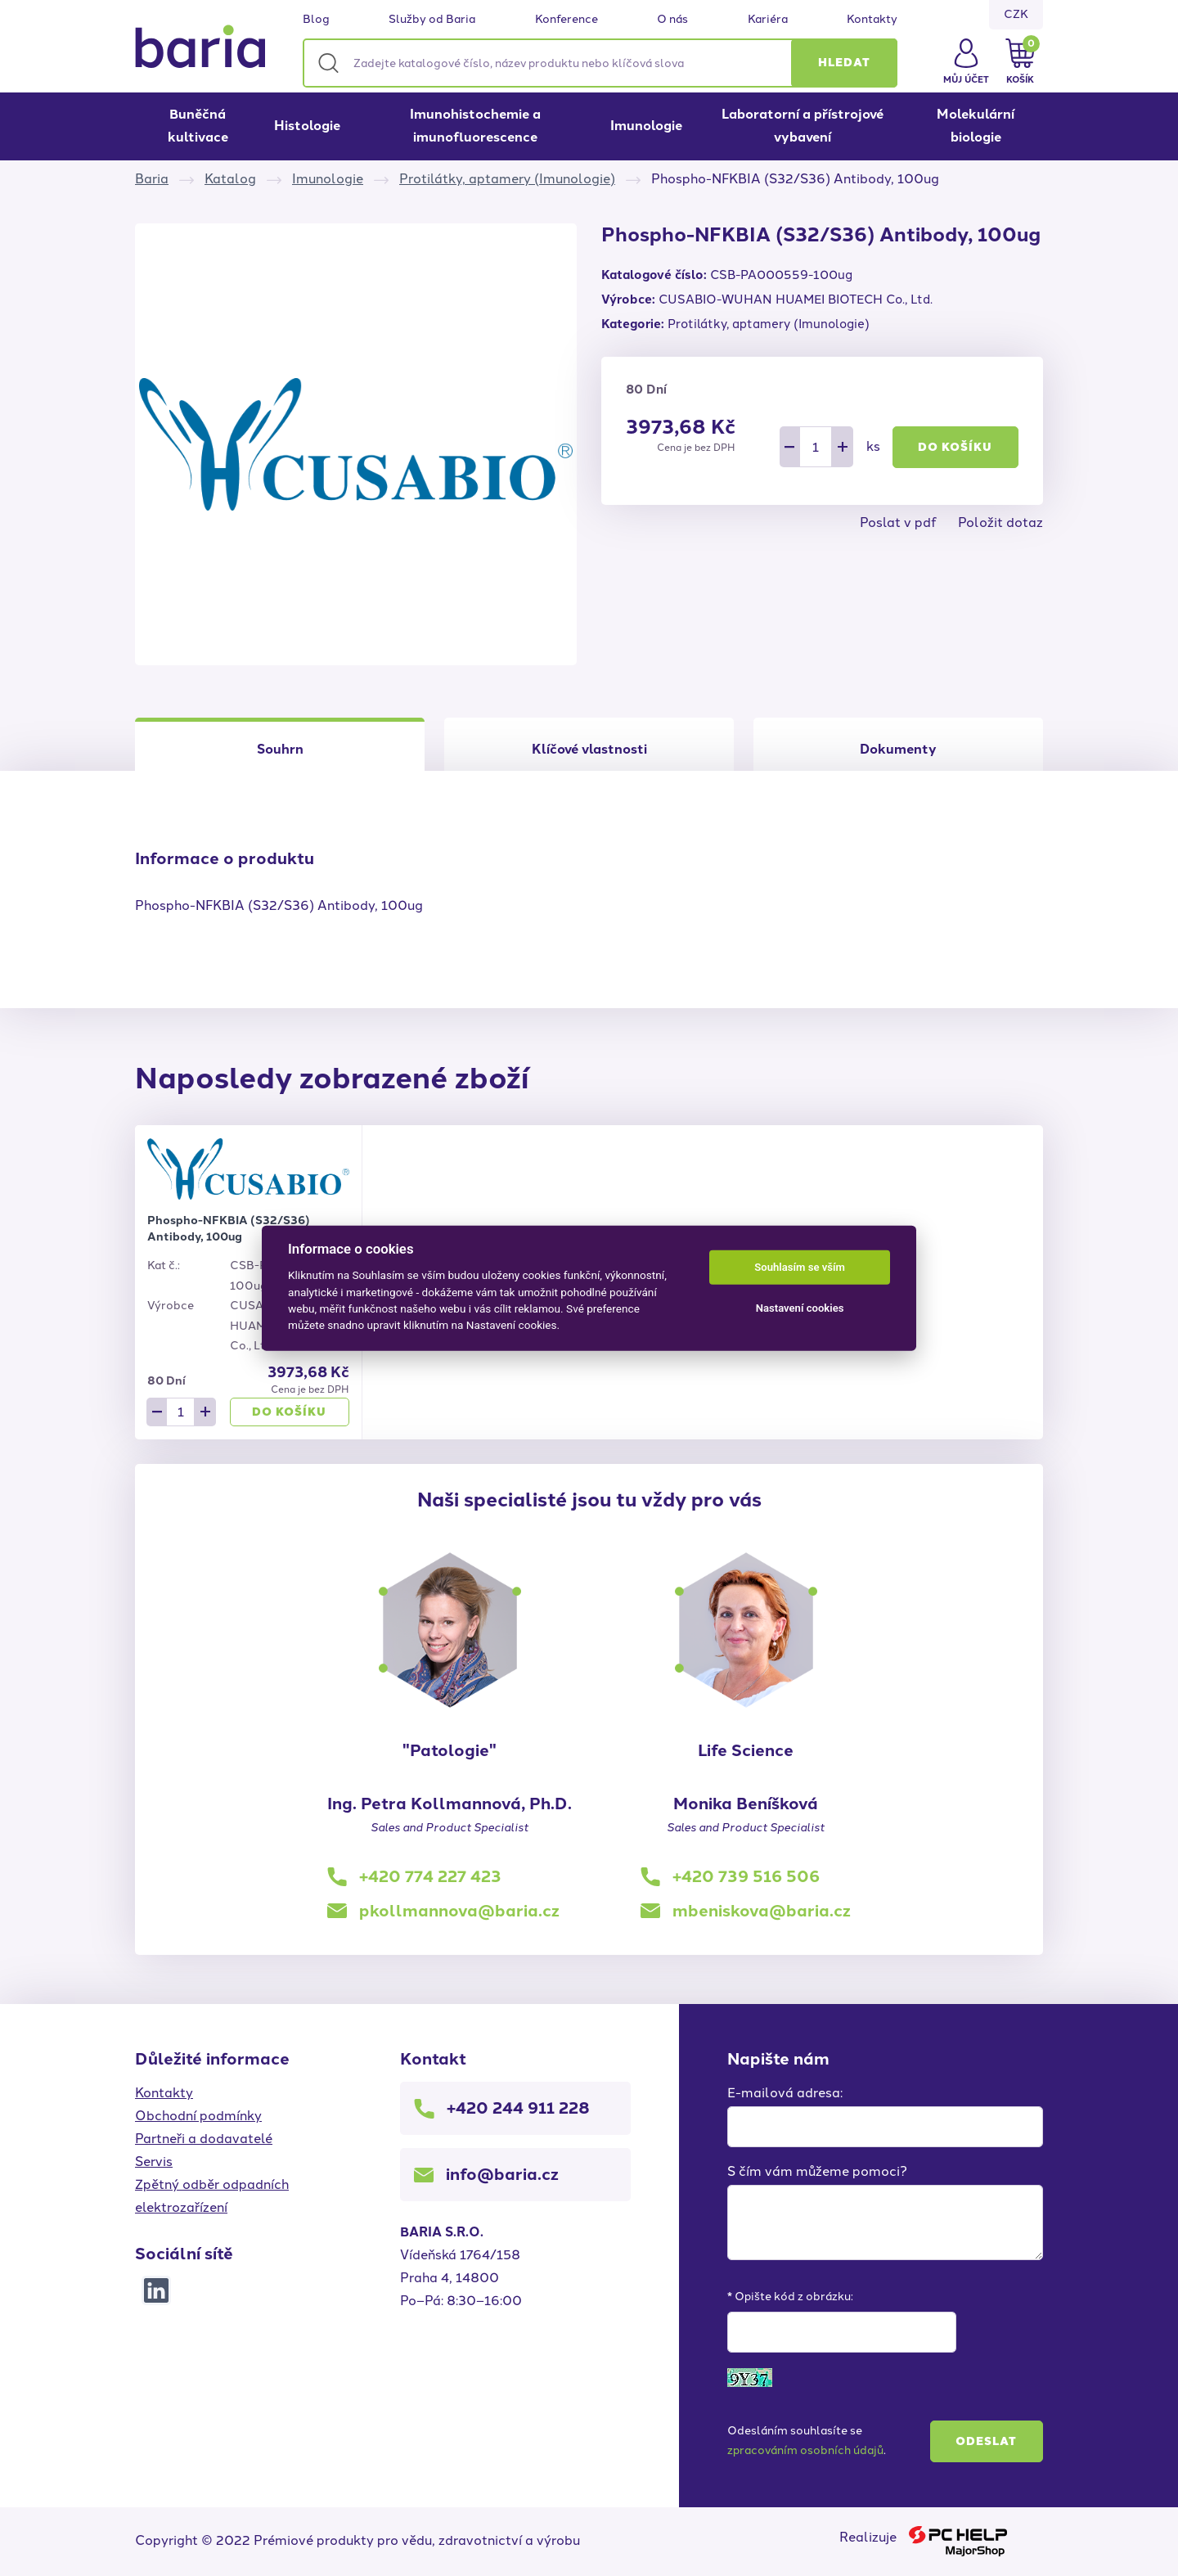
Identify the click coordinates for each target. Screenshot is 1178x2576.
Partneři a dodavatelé (203, 2138)
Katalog (230, 179)
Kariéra (768, 19)
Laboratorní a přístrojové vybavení (803, 125)
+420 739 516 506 (746, 1876)
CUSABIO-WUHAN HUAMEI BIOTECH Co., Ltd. (796, 299)
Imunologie (646, 125)
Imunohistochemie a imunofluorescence (475, 125)
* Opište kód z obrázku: (790, 2297)
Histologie (307, 125)
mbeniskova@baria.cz (761, 1911)
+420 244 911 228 (518, 2108)
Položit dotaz (1000, 522)
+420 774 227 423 (430, 1876)
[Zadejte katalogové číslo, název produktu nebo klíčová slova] (600, 63)
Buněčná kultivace (198, 125)
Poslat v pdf (898, 522)
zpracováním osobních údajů (805, 2450)
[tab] (589, 744)
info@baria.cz (502, 2174)
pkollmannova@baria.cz (459, 1911)
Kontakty (872, 19)
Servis (154, 2161)
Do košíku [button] (955, 447)
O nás (672, 19)
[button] (844, 63)
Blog (316, 19)
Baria (152, 179)
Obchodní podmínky (198, 2115)
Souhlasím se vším (799, 1267)
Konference (566, 19)
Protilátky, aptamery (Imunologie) (507, 179)
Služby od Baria (432, 19)
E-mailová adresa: (785, 2093)
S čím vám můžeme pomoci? (817, 2171)
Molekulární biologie (975, 125)
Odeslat (986, 2441)
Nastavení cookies (800, 1308)
